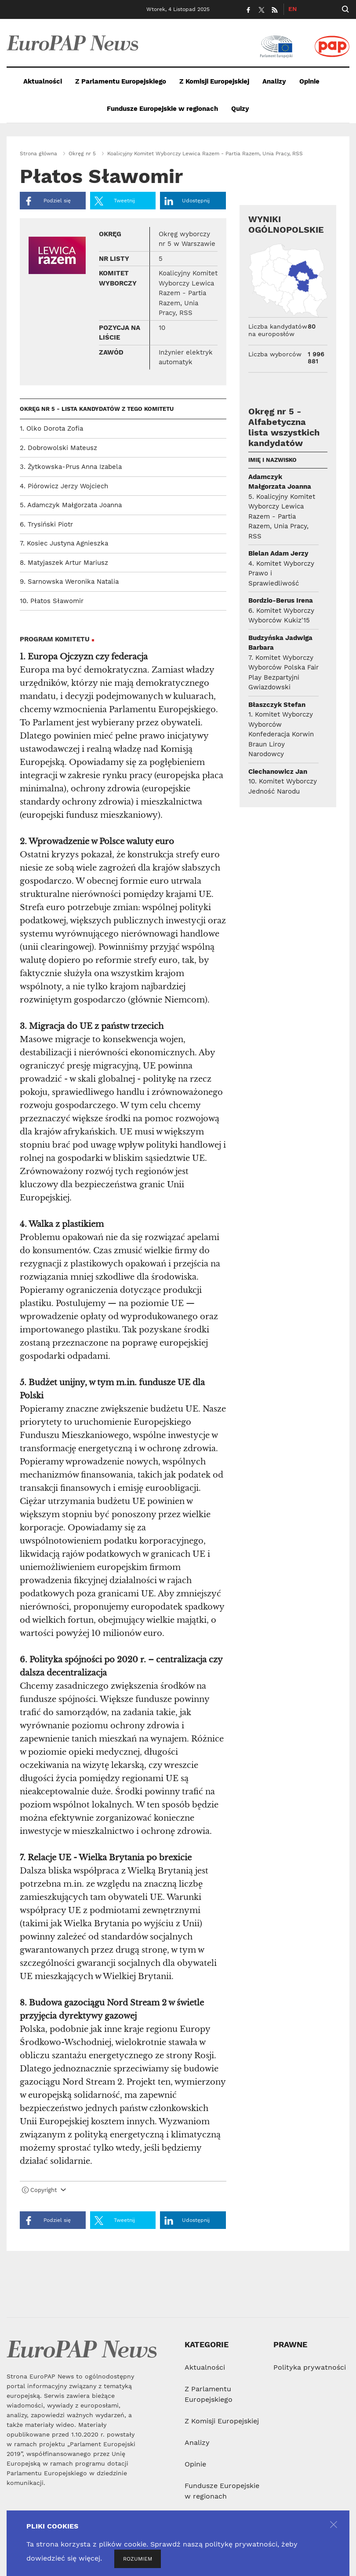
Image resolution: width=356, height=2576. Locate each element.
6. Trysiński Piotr (46, 524)
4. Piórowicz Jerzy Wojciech (64, 486)
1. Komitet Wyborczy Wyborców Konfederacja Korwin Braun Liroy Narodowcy (281, 734)
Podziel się (47, 201)
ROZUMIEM (137, 2559)
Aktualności (42, 81)
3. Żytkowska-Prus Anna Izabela (71, 467)
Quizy (240, 109)
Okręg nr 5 (82, 153)
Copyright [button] (44, 2190)
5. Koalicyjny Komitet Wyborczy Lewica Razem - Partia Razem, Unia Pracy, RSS (281, 516)
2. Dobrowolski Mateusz (58, 448)
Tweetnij (114, 201)
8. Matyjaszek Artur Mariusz (64, 563)
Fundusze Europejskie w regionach (162, 109)
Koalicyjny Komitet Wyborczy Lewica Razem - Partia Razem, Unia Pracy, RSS (205, 153)
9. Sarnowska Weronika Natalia (69, 581)
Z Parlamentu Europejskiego (120, 81)
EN (292, 8)
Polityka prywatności (309, 2367)
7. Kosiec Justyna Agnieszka (64, 543)
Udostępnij (187, 201)
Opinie (309, 81)
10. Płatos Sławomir (52, 601)
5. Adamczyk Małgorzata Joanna (71, 505)
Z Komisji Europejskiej (214, 81)
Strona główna (38, 153)
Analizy (274, 81)
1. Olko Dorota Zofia (51, 428)
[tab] (123, 2192)
